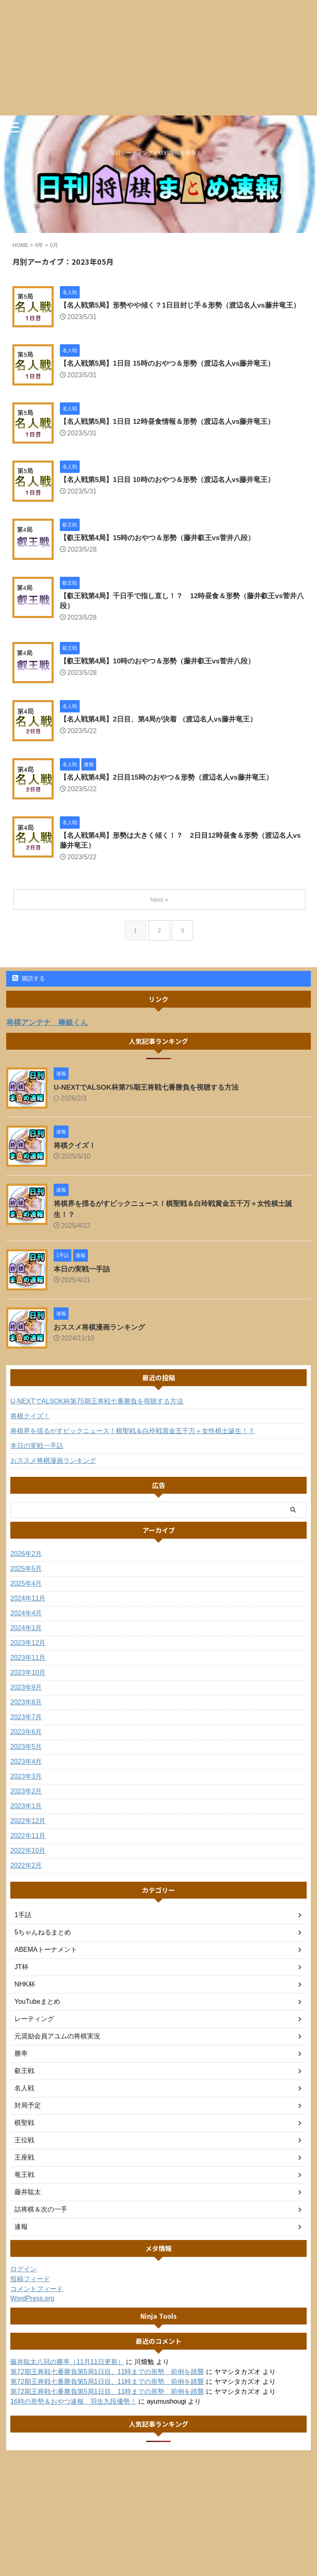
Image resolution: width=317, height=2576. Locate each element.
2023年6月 (26, 1743)
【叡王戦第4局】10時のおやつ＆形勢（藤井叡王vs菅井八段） (163, 672)
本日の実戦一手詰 (83, 1280)
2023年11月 (27, 1669)
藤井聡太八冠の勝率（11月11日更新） (67, 2373)
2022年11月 (27, 1847)
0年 (39, 245)
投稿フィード (30, 2290)
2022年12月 (27, 1832)
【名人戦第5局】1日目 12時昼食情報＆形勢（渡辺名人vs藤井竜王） (173, 431)
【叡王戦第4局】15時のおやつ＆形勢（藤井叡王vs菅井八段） (163, 547)
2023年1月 (26, 1817)
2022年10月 (27, 1862)
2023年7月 (26, 1728)
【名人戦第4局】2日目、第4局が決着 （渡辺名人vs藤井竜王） (164, 730)
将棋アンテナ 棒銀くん (51, 1034)
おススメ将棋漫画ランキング (102, 1339)
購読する (28, 990)
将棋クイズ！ (76, 1157)
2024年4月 (26, 1624)
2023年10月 (27, 1684)
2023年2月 (26, 1802)
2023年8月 (26, 1713)
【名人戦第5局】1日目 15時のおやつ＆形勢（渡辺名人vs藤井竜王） (173, 373)
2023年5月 (26, 1758)
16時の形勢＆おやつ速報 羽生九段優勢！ (73, 2412)
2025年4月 (26, 1594)
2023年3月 (26, 1787)
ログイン (23, 2280)
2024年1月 (26, 1639)
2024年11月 (27, 1609)
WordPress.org (32, 2309)
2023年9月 (26, 1698)
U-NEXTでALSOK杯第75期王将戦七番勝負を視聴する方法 (151, 1099)
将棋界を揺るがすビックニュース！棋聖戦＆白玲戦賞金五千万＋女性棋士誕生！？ (132, 1442)
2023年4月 (26, 1773)
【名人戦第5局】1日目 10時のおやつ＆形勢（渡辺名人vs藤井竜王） (173, 489)
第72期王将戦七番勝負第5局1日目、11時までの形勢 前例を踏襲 (107, 2383)
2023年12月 (27, 1654)
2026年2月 (26, 1565)
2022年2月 (26, 1876)
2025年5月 (26, 1580)
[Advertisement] (158, 57)
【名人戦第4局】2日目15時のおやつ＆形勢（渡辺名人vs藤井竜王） (172, 788)
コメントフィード (36, 2300)
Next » (160, 911)
